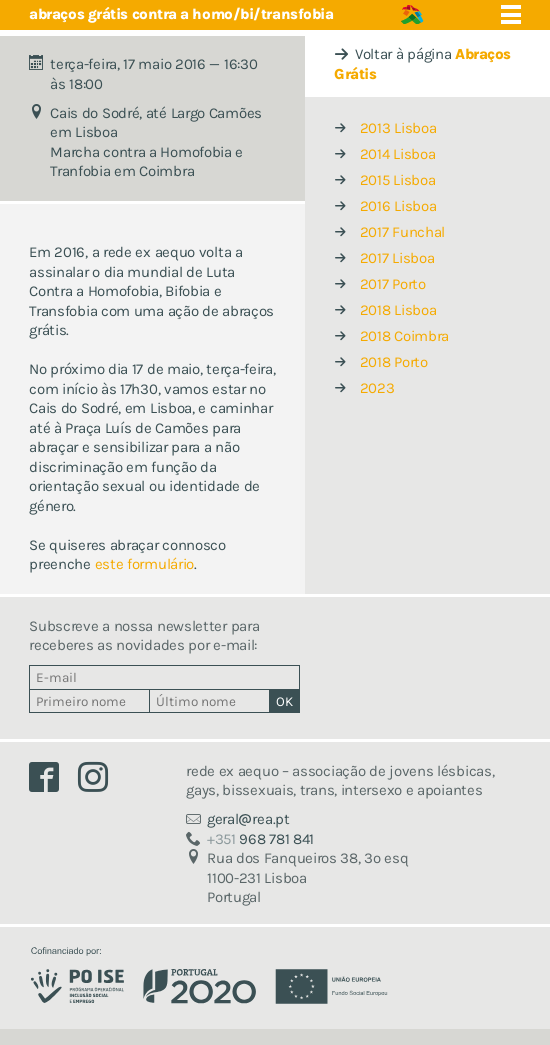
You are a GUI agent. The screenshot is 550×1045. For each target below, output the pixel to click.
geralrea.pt (248, 819)
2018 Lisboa (398, 310)
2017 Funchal (402, 232)
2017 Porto (393, 284)
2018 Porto (394, 362)
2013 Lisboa (398, 128)
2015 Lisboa (398, 180)
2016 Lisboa (398, 206)
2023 (377, 388)
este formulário (145, 564)
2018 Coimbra (404, 336)
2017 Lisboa (397, 258)
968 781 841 (260, 839)
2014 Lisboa (398, 154)
